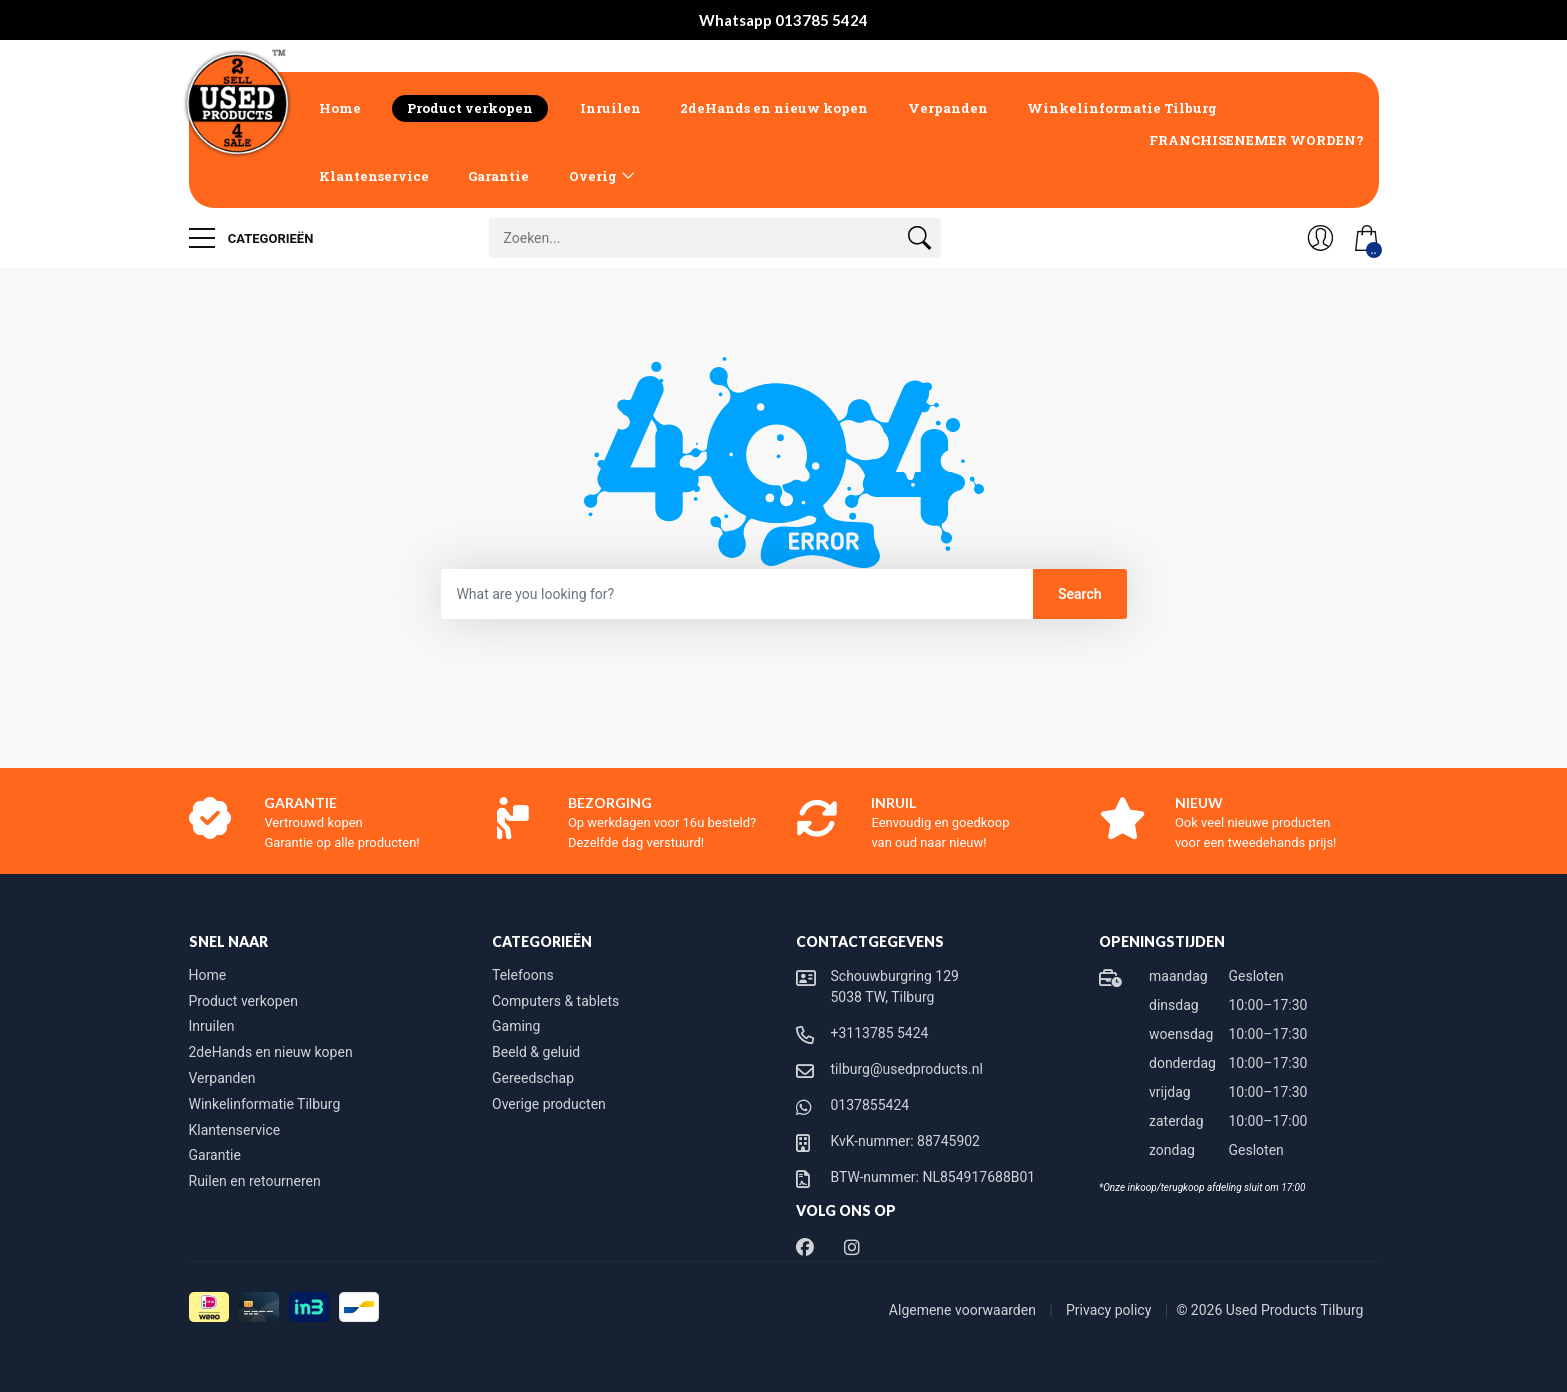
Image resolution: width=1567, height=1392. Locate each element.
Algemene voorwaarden (964, 1310)
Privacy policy (1110, 1310)
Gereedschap (533, 1078)
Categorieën (251, 238)
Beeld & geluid (536, 1052)
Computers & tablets (555, 1001)
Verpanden (948, 108)
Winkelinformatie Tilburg (1122, 108)
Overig (593, 176)
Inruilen (610, 108)
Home (340, 108)
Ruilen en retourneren (255, 1181)
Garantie (498, 176)
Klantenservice (374, 176)
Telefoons (523, 975)
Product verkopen (470, 108)
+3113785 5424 (880, 1033)
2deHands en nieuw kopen (774, 108)
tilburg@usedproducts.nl (907, 1069)
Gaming (516, 1026)
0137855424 (870, 1105)
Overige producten (549, 1104)
